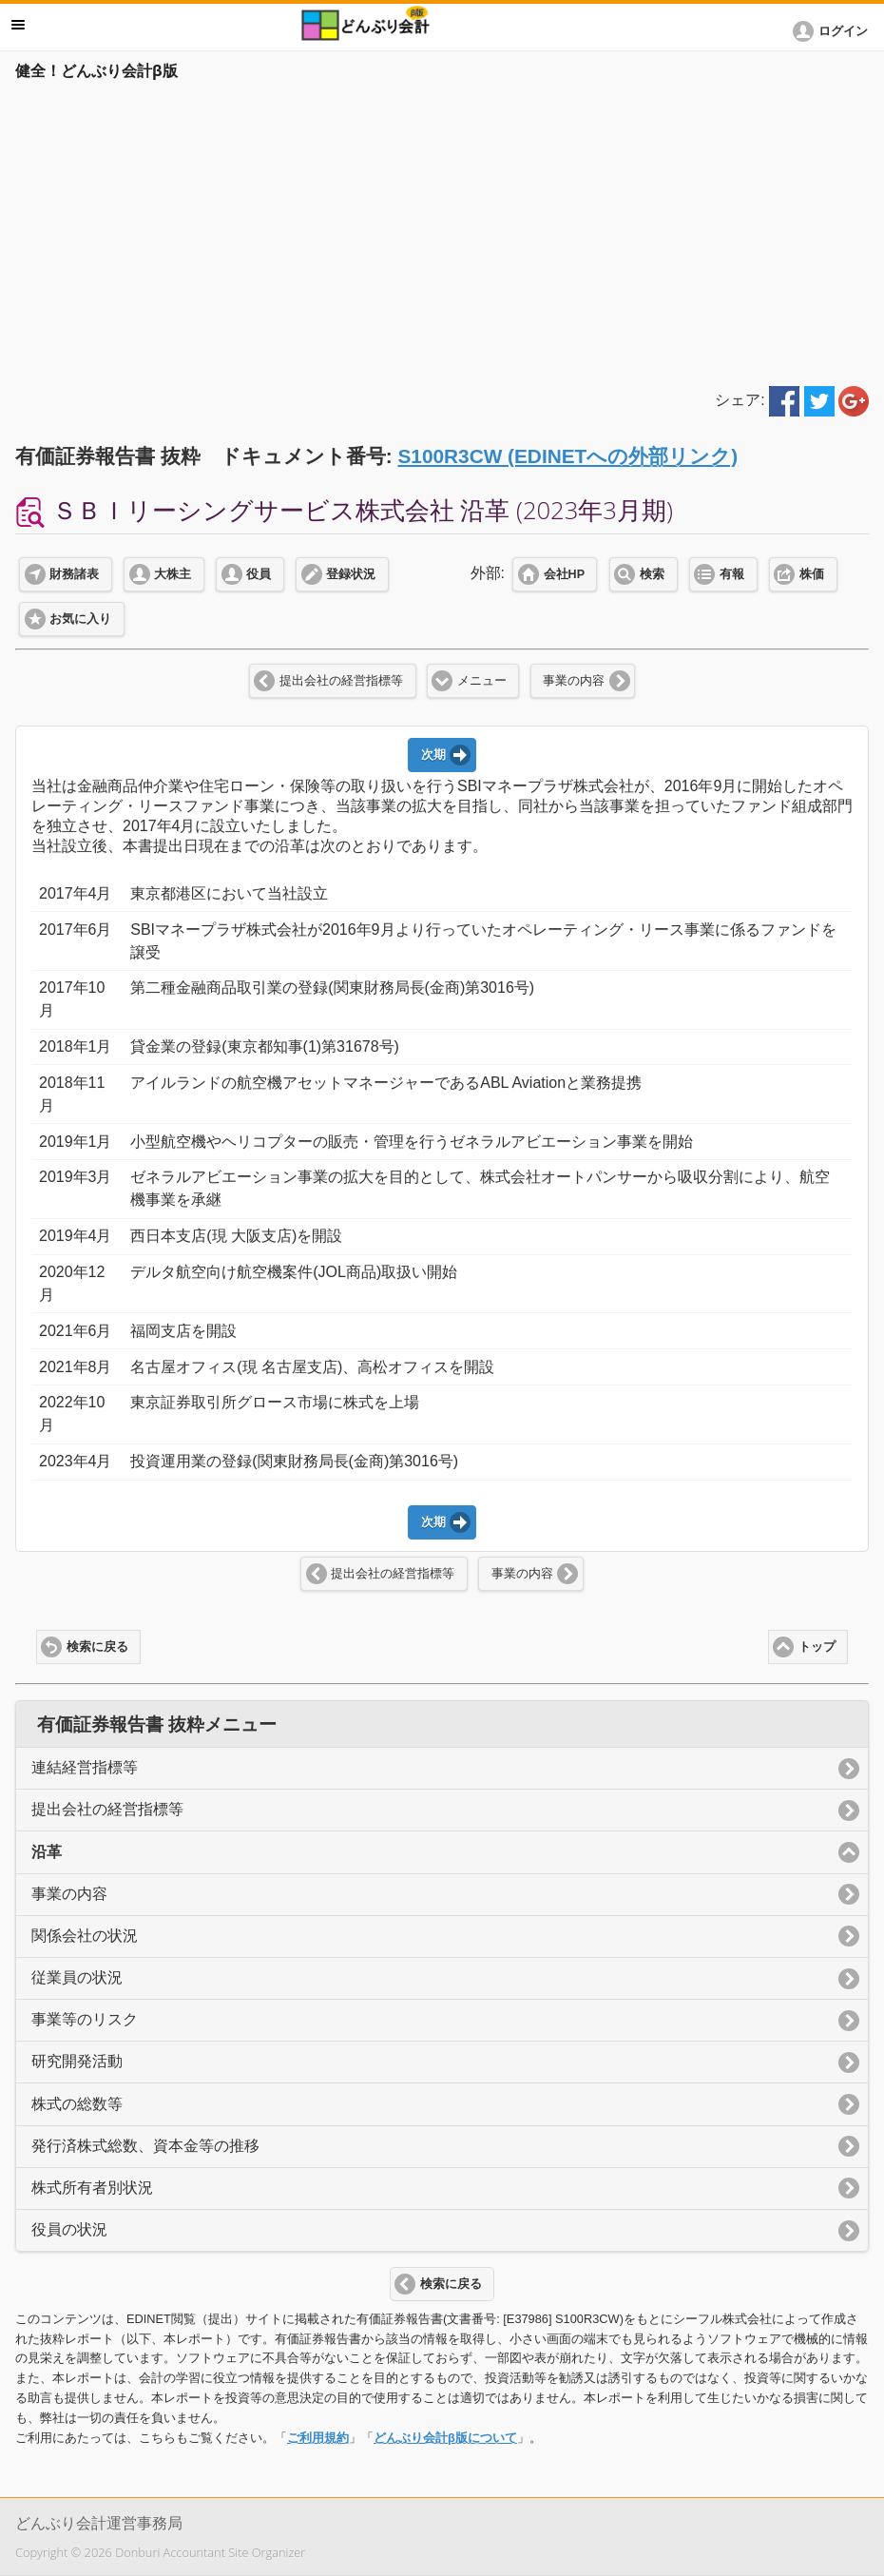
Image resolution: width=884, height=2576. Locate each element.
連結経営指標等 (84, 1767)
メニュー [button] (18, 24)
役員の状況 (69, 2229)
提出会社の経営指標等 (341, 681)
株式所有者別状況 (92, 2187)
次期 (433, 755)
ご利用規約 (318, 2438)
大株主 (172, 574)
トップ (817, 1647)
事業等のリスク (84, 2019)
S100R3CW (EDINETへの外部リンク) (567, 456)
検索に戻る (97, 1647)
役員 (258, 574)
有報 (732, 574)
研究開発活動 (77, 2061)
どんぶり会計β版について (445, 2438)
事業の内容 (574, 681)
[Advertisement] (442, 230)
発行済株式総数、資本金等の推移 (145, 2146)
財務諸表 (74, 574)
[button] (833, 31)
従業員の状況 (77, 1977)
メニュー (482, 681)
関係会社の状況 (84, 1935)
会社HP (564, 574)
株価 (811, 574)
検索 (652, 574)
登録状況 (350, 574)
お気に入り (80, 619)
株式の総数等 (77, 2104)
